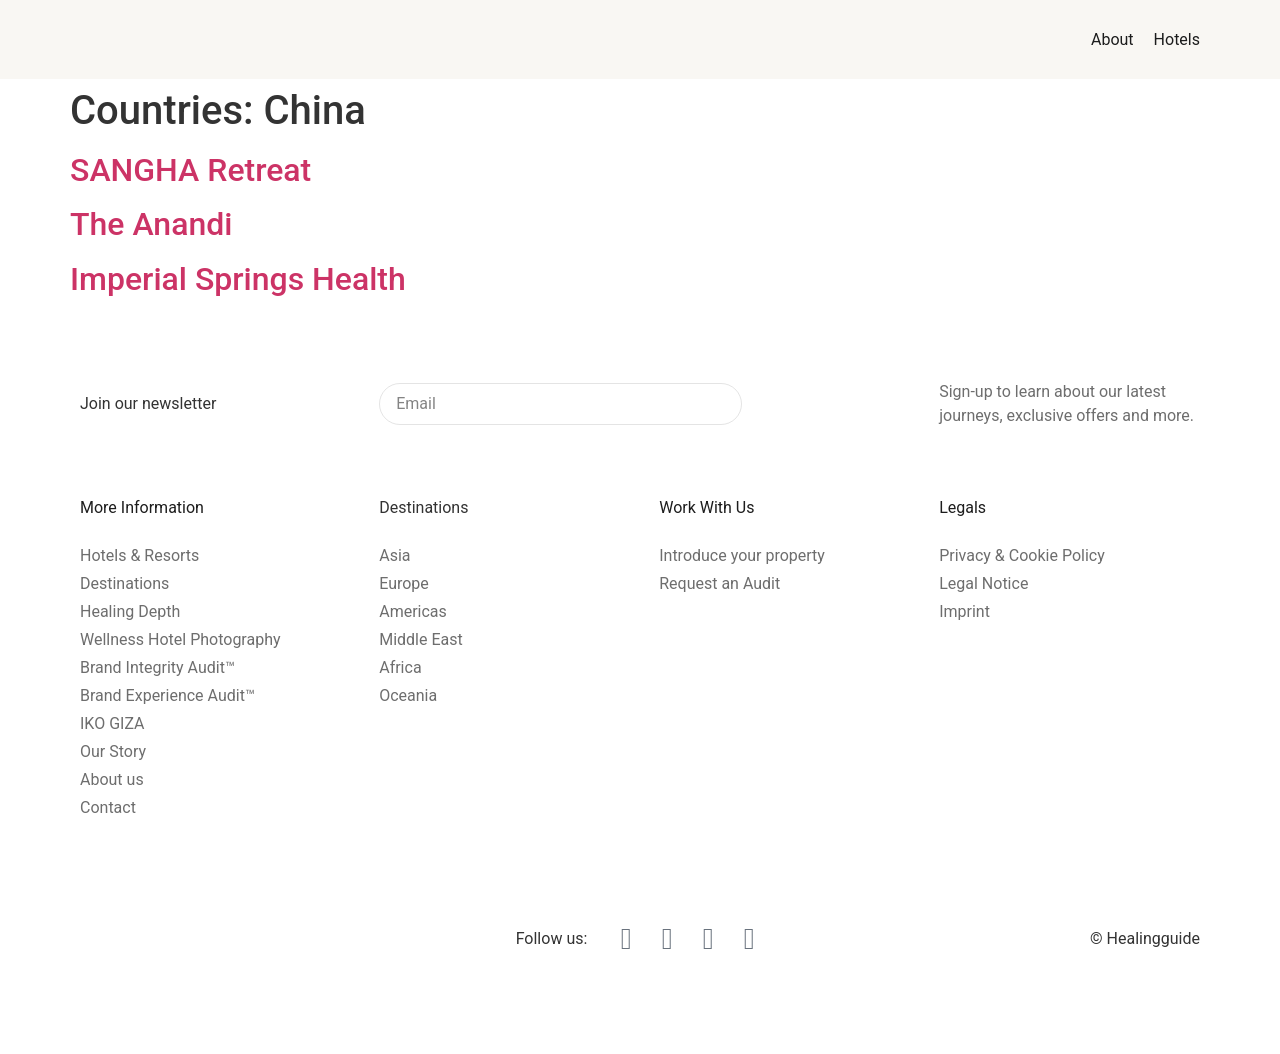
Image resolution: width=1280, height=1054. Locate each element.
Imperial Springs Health (238, 279)
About (1112, 39)
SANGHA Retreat (190, 170)
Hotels (1177, 39)
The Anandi (151, 224)
